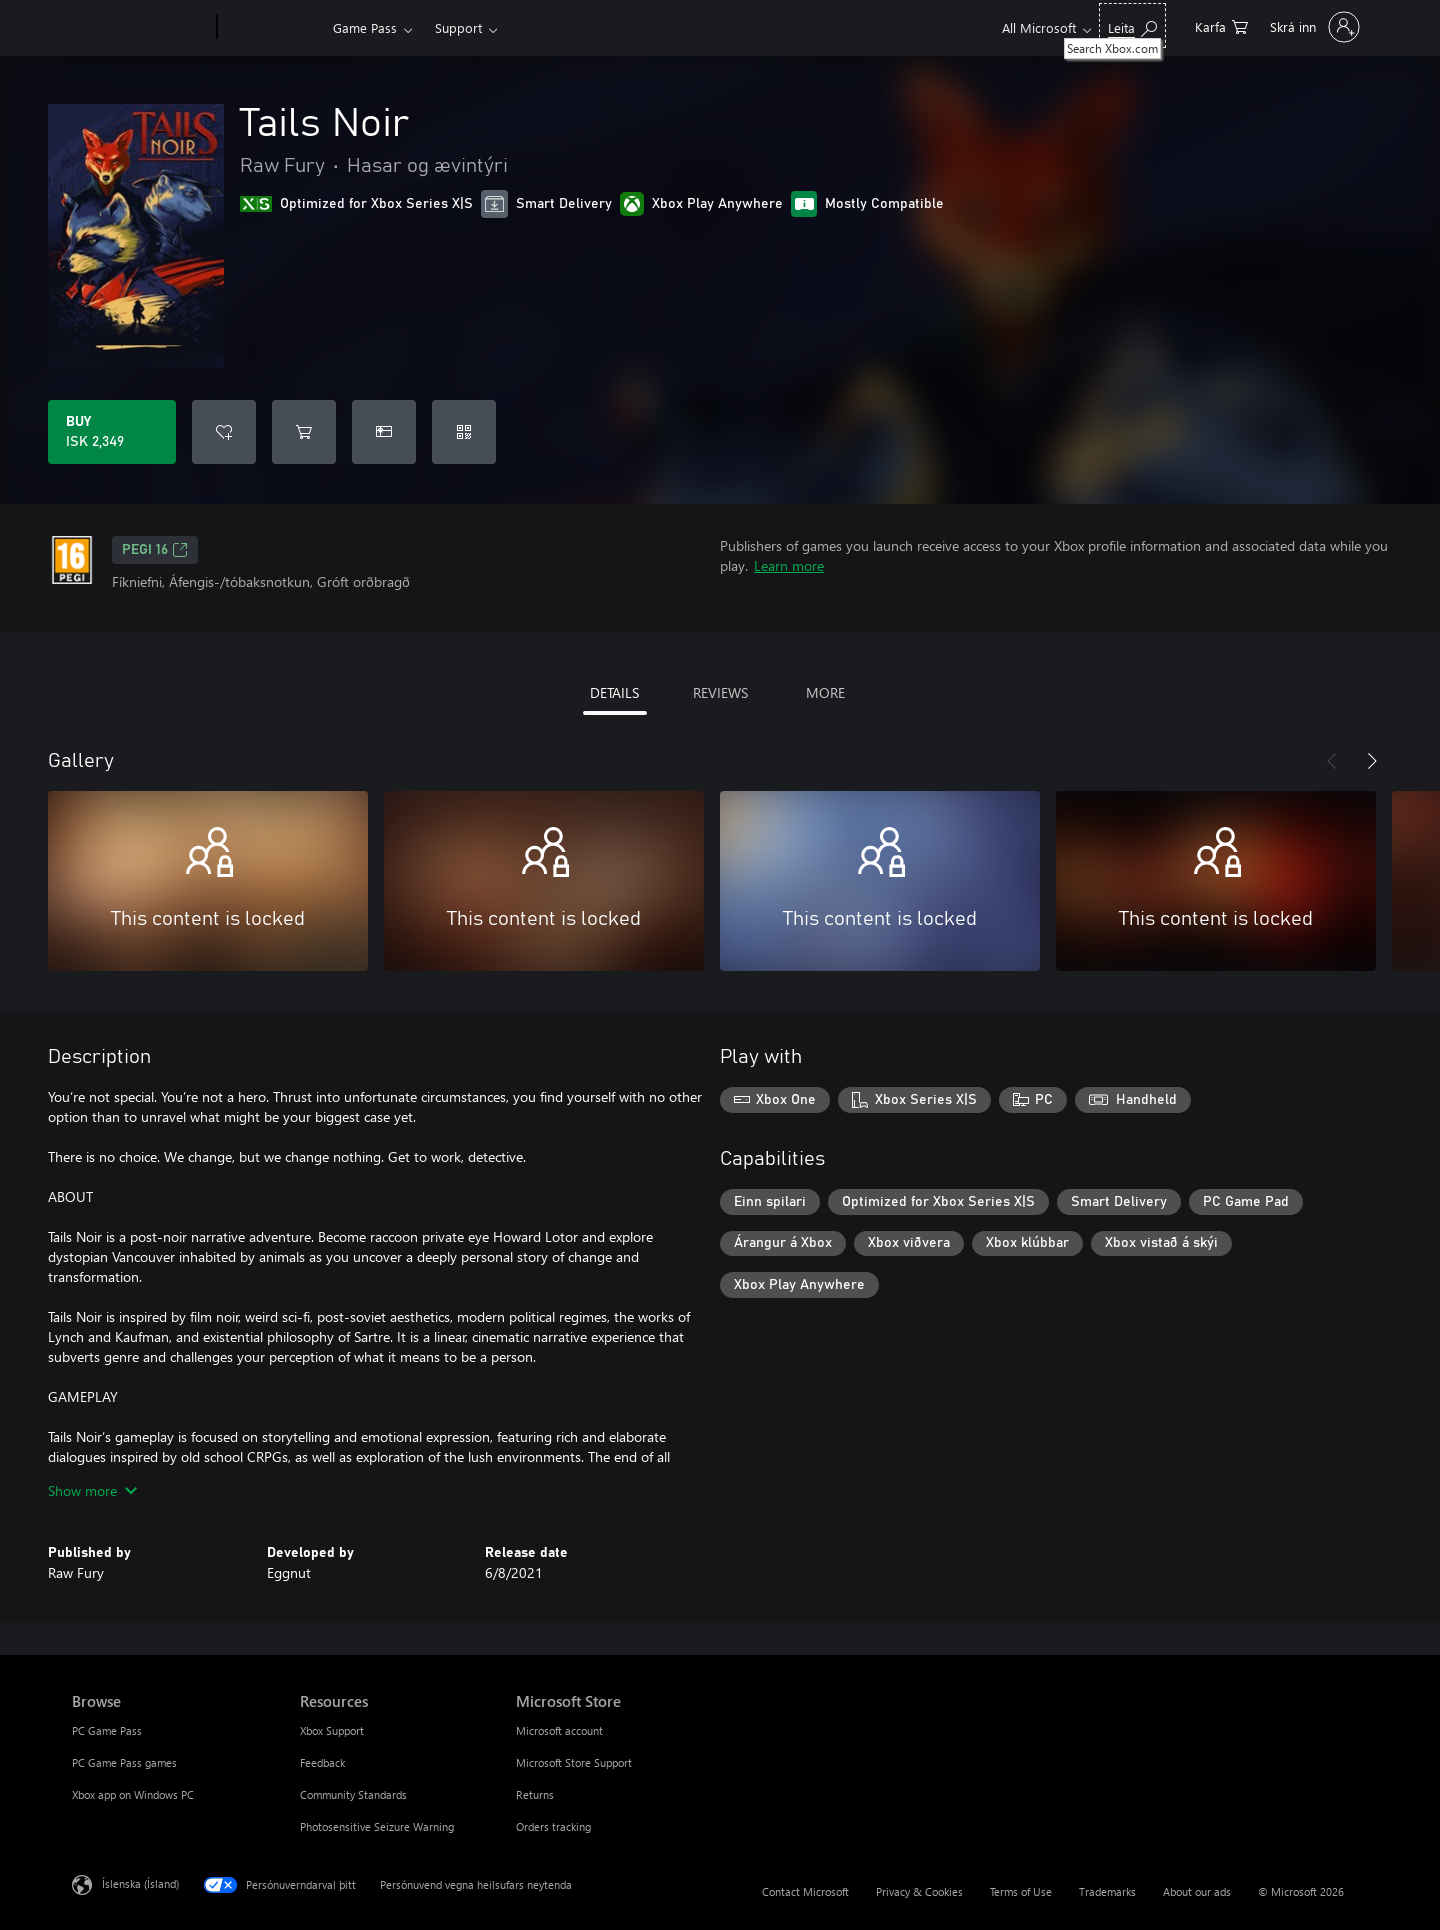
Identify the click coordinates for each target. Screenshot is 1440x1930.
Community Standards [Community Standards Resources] (353, 1794)
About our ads (1197, 1891)
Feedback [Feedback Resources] (322, 1762)
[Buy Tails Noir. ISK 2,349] (112, 432)
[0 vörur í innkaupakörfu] (1221, 25)
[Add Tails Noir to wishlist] (224, 432)
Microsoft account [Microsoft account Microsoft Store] (559, 1730)
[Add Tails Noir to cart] (304, 432)
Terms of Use (1021, 1891)
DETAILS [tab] (614, 692)
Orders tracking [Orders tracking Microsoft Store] (553, 1826)
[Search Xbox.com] (1132, 25)
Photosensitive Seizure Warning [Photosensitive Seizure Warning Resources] (377, 1826)
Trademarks (1107, 1891)
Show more (92, 1490)
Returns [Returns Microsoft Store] (535, 1794)
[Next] (1372, 761)
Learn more (789, 565)
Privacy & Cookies (919, 1891)
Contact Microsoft (805, 1891)
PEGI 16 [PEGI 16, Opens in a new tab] (155, 550)
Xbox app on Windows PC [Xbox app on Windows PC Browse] (133, 1794)
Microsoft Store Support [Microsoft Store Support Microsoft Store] (574, 1762)
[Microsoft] (140, 28)
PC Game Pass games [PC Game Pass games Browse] (124, 1762)
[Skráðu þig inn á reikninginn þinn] (1313, 27)
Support (458, 27)
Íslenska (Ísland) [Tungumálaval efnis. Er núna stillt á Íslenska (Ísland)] (140, 1883)
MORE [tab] (825, 692)
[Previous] (1332, 761)
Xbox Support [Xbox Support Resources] (332, 1730)
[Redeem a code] (464, 432)
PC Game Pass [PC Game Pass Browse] (107, 1730)
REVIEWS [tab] (720, 692)
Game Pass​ (365, 27)
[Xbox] (272, 28)
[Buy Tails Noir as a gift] (384, 432)
